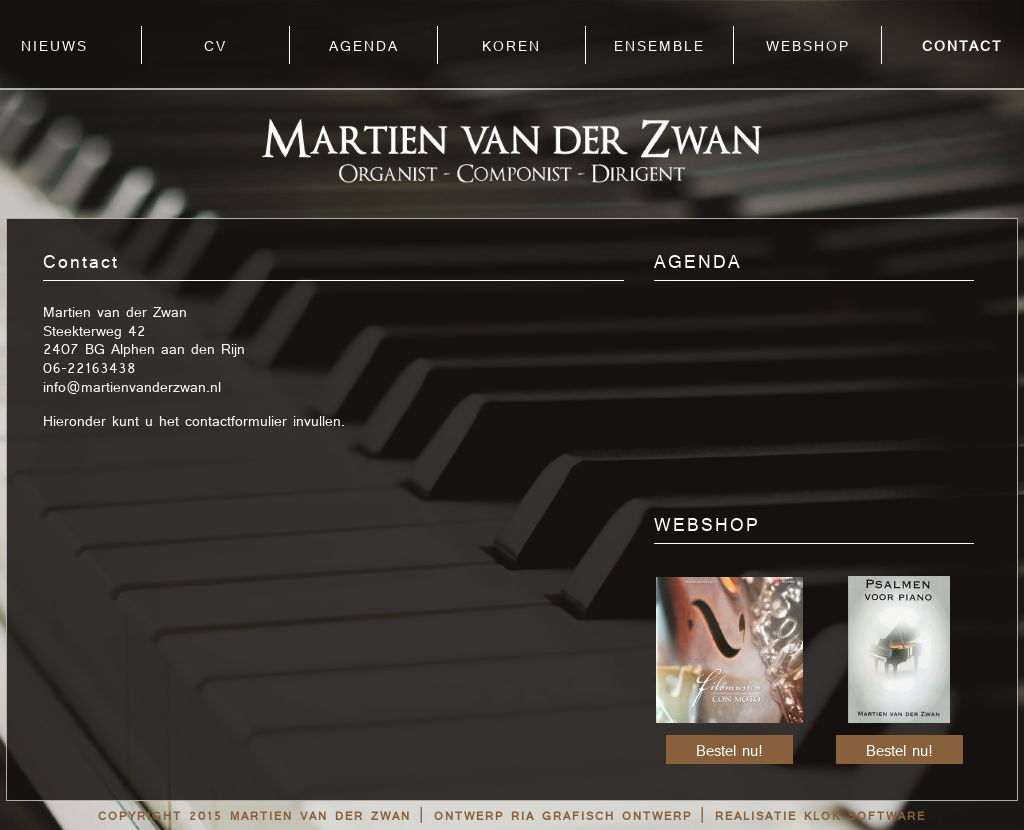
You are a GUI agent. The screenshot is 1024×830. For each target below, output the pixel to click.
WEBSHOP (808, 47)
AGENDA (364, 47)
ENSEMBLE (659, 47)
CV (215, 47)
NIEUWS (54, 47)
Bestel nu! (729, 751)
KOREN (511, 47)
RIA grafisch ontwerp (601, 816)
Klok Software (865, 816)
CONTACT (962, 47)
